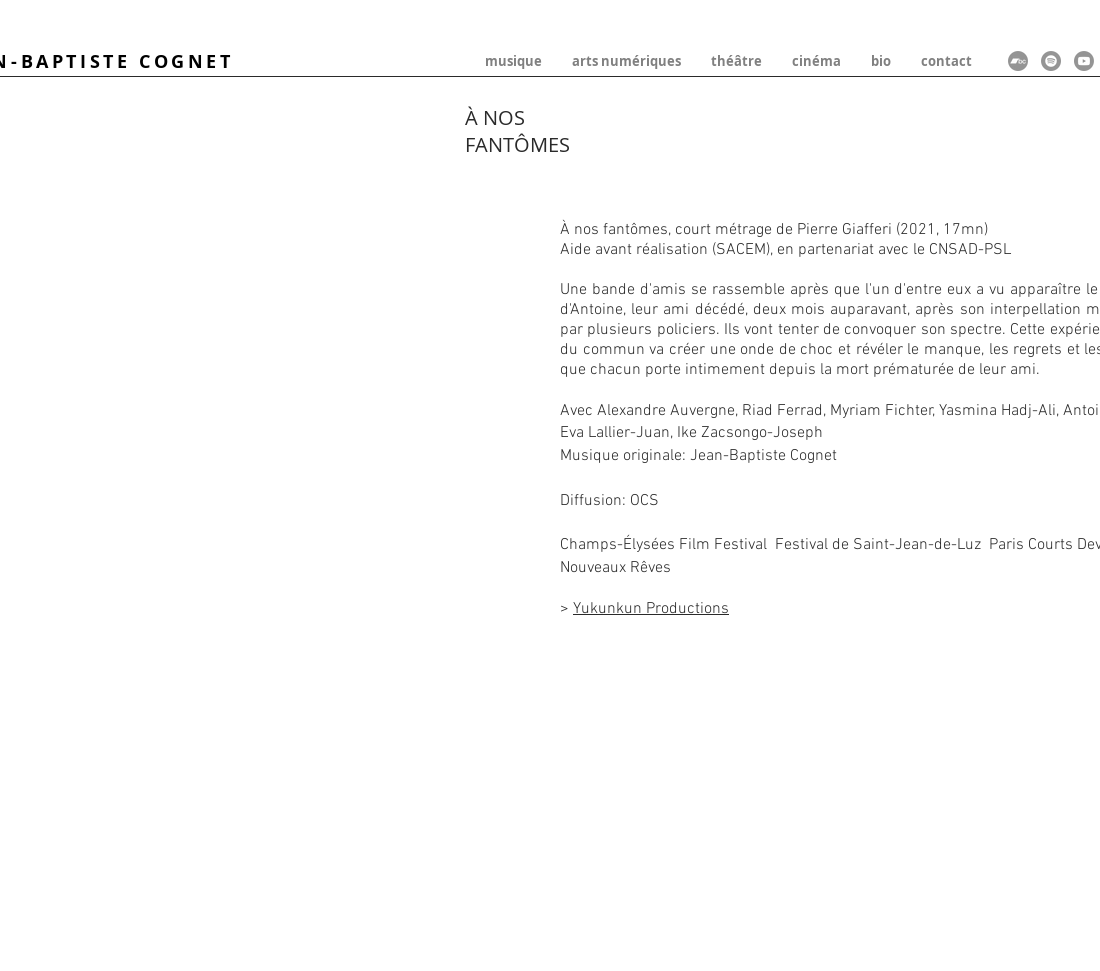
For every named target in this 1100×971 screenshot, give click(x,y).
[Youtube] (1084, 61)
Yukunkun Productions (651, 609)
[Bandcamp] (1018, 61)
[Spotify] (1051, 61)
